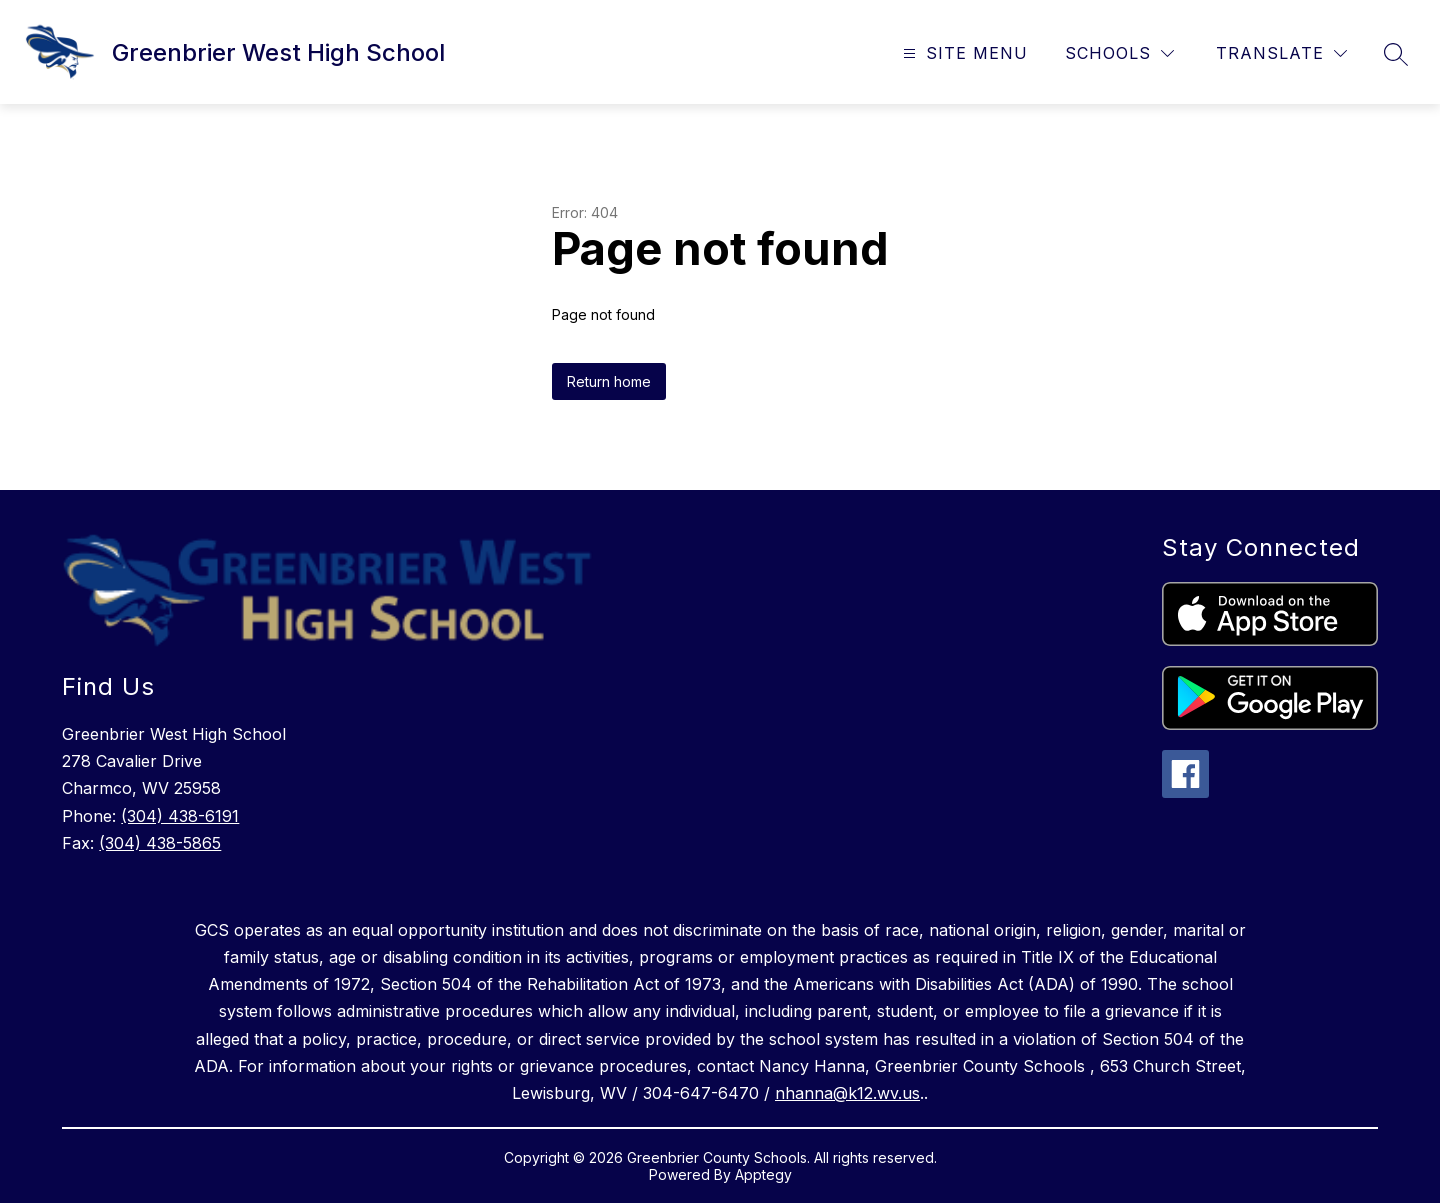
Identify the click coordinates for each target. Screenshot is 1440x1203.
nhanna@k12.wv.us (847, 1093)
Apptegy (763, 1174)
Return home (609, 381)
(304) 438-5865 (160, 843)
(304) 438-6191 (180, 816)
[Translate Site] (1281, 53)
